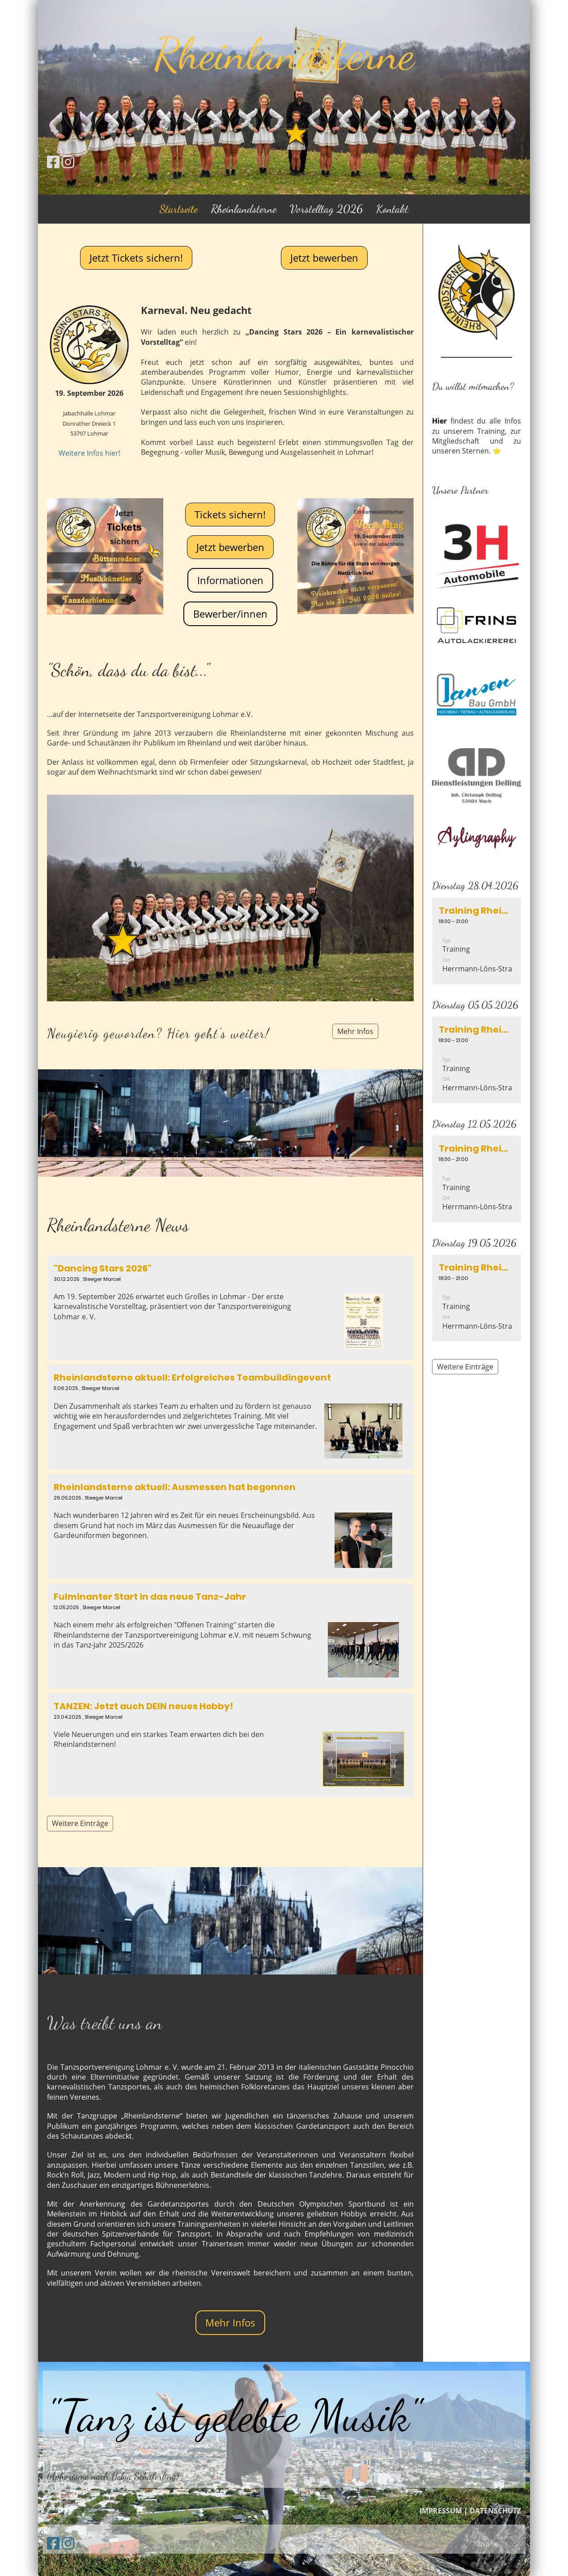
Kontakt (392, 209)
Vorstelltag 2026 (326, 209)
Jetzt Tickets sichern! (136, 257)
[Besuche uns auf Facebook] (53, 161)
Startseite (179, 209)
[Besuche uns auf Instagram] (68, 161)
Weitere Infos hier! (89, 453)
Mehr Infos (355, 1031)
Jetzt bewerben (324, 257)
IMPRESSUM (441, 2511)
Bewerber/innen (230, 613)
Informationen (230, 580)
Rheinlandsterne (243, 209)
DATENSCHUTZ (495, 2511)
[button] (476, 941)
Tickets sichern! (230, 514)
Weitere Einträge (80, 1823)
